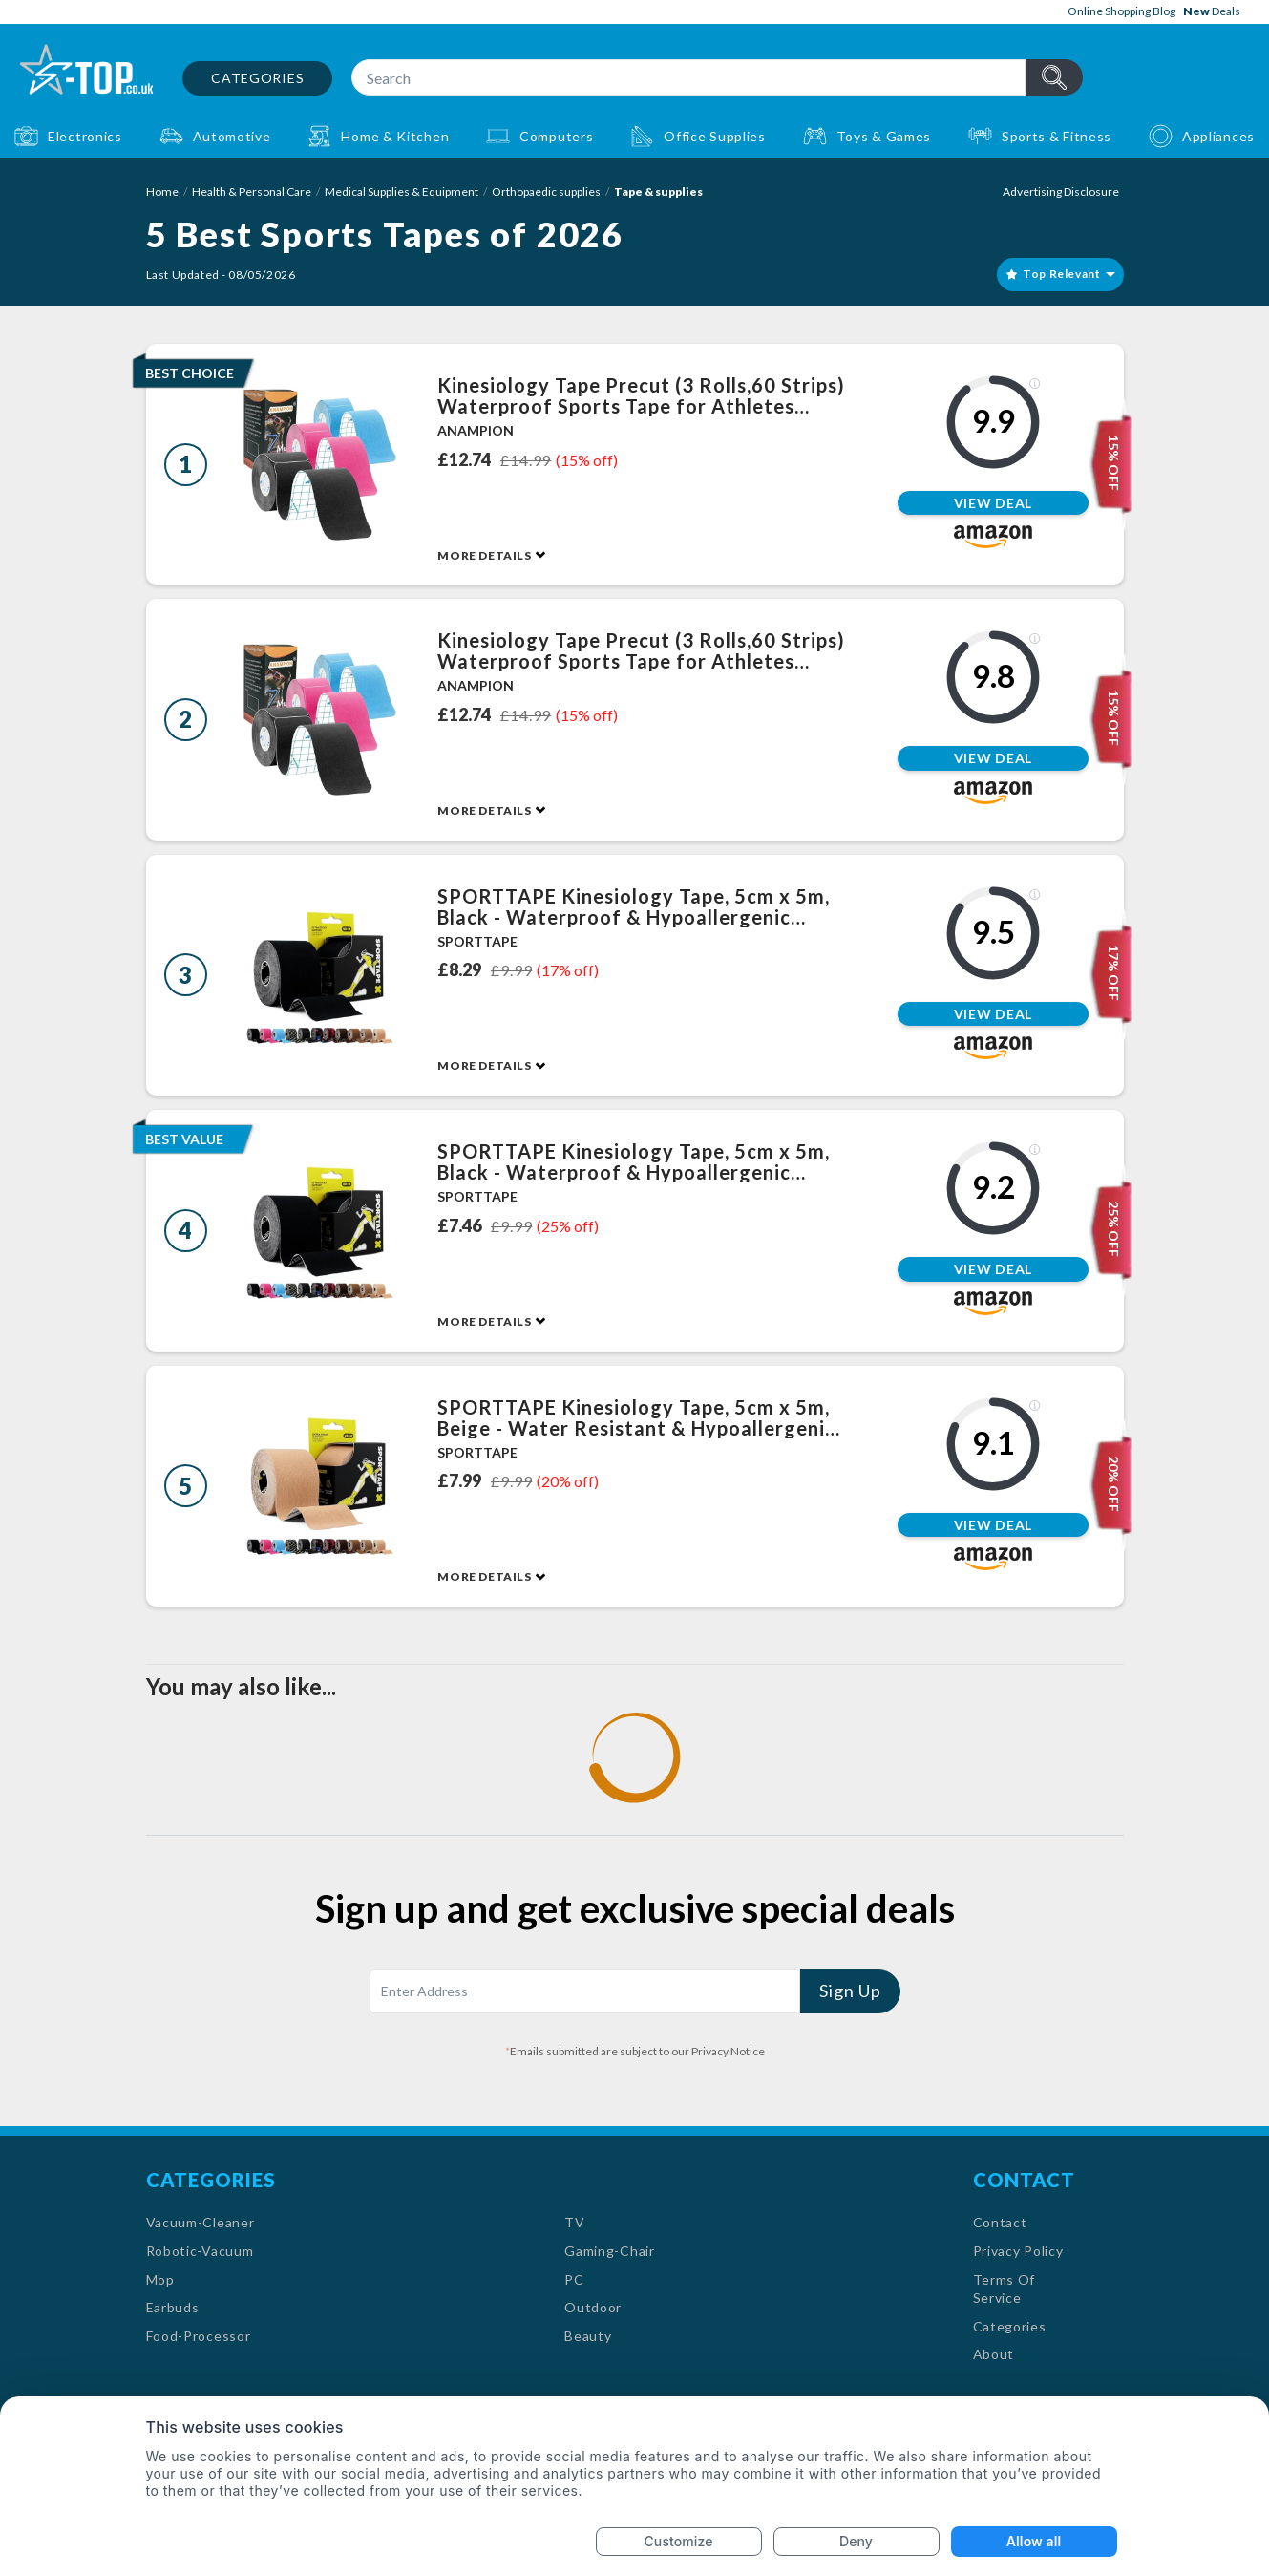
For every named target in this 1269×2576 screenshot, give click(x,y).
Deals (1211, 11)
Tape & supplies (658, 191)
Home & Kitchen (395, 136)
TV (574, 2222)
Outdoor (593, 2307)
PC (573, 2279)
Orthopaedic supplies (546, 191)
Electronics (85, 136)
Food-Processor (198, 2336)
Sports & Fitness (1056, 136)
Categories (257, 78)
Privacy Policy (1018, 2251)
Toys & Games (883, 136)
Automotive (232, 136)
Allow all (1033, 2541)
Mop (160, 2279)
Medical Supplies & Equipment (401, 191)
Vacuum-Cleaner (200, 2222)
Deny (856, 2541)
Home (162, 191)
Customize (679, 2541)
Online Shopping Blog (1121, 11)
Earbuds (173, 2307)
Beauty (587, 2336)
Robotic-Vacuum (200, 2251)
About (994, 2354)
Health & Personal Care (251, 191)
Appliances (1218, 136)
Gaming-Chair (609, 2251)
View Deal (993, 503)
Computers (556, 136)
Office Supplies (715, 136)
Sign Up (849, 1990)
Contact (1000, 2222)
